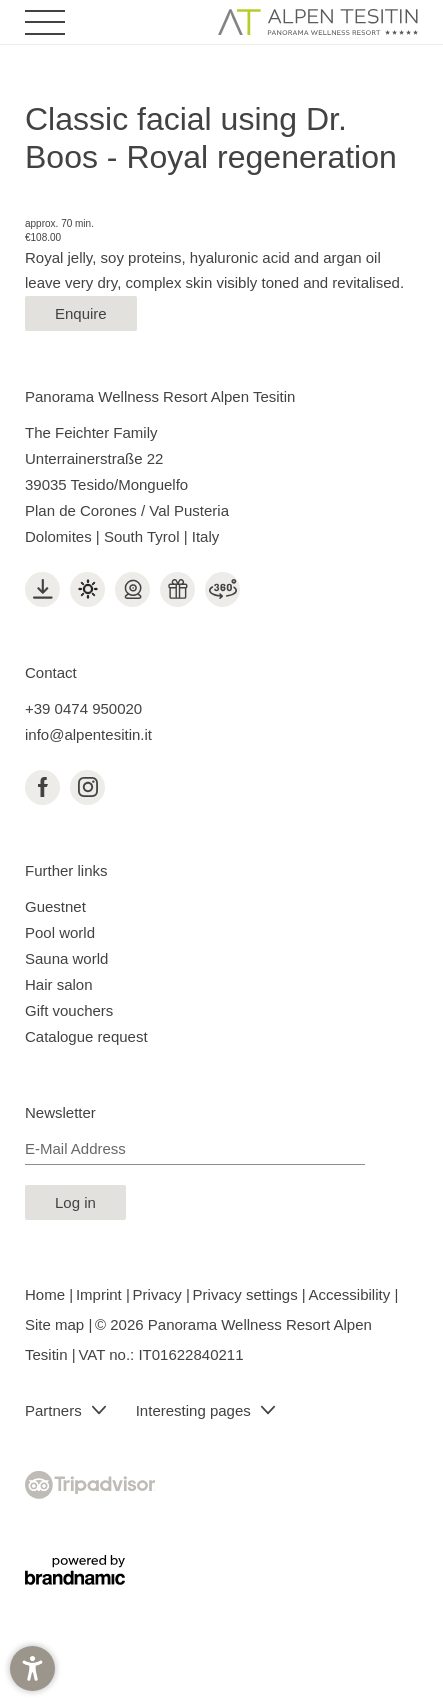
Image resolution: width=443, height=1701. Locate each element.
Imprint (101, 1294)
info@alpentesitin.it (88, 734)
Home (47, 1294)
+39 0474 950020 (83, 708)
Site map (56, 1324)
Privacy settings (247, 1294)
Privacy (159, 1294)
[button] (32, 1668)
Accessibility (352, 1294)
